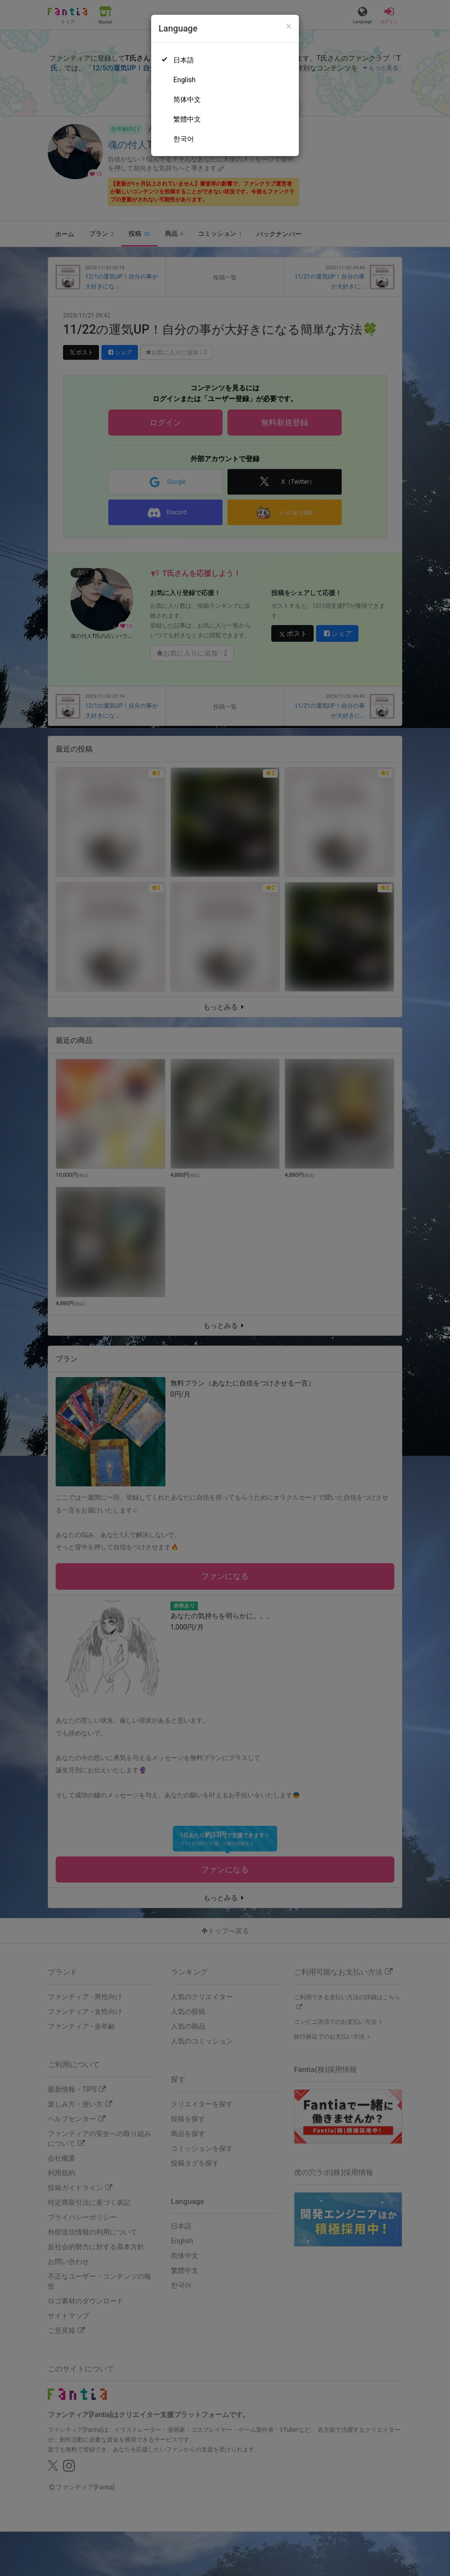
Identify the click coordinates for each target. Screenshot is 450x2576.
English (184, 80)
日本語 (183, 60)
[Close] (288, 26)
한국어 (183, 139)
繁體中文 (187, 119)
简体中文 (187, 99)
